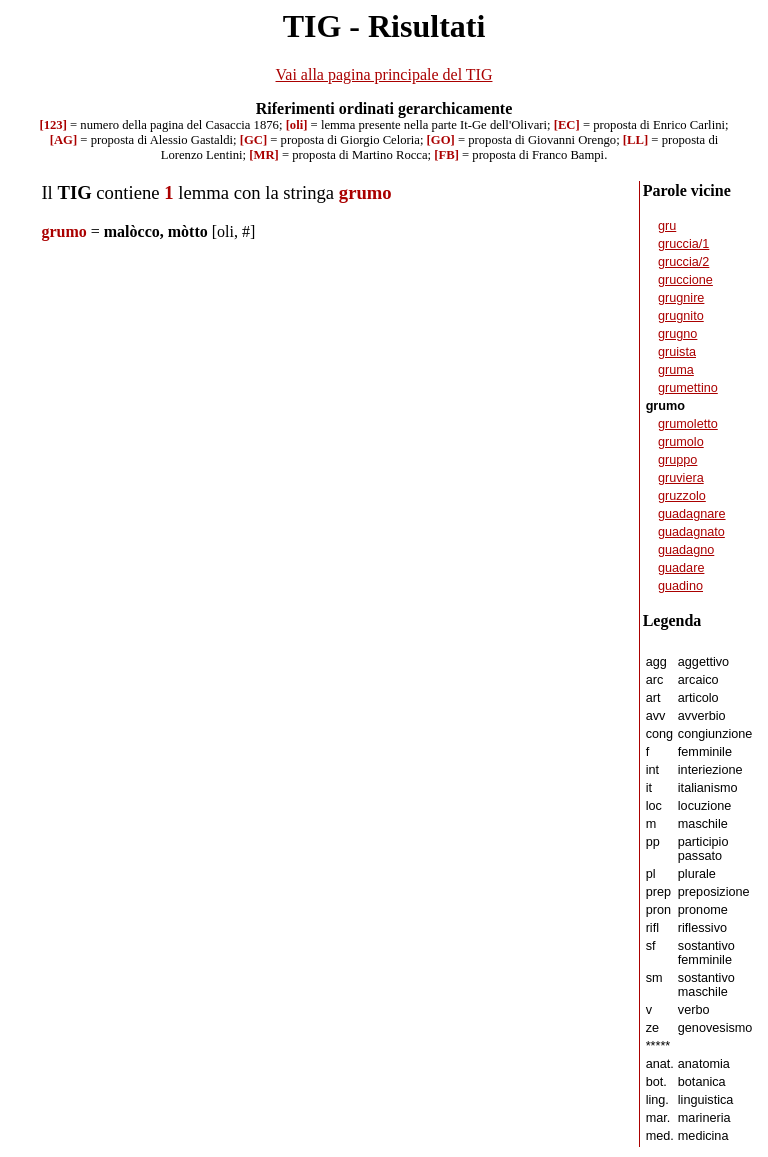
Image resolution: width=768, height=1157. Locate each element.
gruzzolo (682, 496)
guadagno (686, 550)
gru (667, 226)
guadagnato (691, 532)
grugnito (681, 316)
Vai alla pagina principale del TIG (384, 74)
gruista (677, 352)
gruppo (677, 460)
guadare (681, 568)
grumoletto (688, 424)
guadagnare (692, 514)
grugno (677, 334)
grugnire (681, 298)
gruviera (681, 478)
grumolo (681, 442)
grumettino (688, 388)
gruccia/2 (683, 262)
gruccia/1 (683, 244)
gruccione (685, 280)
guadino (680, 586)
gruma (676, 370)
